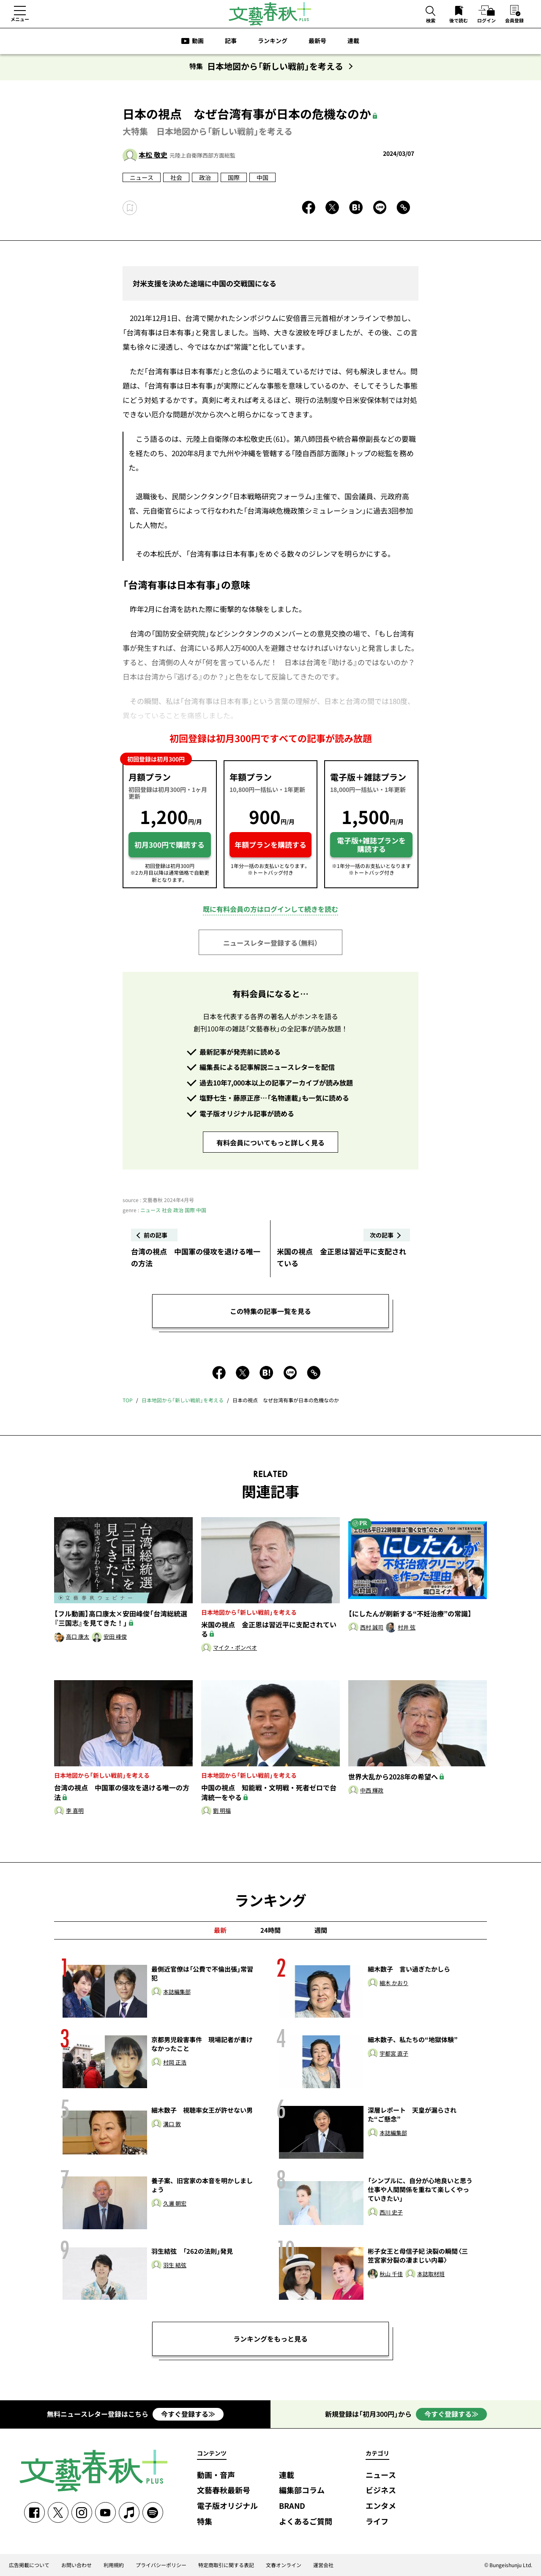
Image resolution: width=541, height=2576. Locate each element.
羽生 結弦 (174, 2265)
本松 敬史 (153, 155)
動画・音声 (216, 2475)
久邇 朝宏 (174, 2204)
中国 (262, 177)
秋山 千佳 (391, 2274)
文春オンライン (283, 2565)
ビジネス (381, 2490)
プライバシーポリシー (161, 2565)
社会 (176, 177)
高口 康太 (77, 1637)
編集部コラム (302, 2490)
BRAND (292, 2506)
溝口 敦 (172, 2124)
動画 (198, 40)
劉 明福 (222, 1811)
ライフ (377, 2521)
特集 (204, 2521)
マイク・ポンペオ (235, 1648)
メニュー (20, 19)
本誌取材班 (431, 2274)
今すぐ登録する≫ (188, 2414)
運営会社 (323, 2565)
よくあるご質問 (305, 2521)
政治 (205, 177)
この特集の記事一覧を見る (270, 1311)
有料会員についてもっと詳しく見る (270, 1142)
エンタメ (381, 2506)
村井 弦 (406, 1627)
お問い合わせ (76, 2565)
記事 (231, 40)
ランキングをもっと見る (270, 2339)
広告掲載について (29, 2565)
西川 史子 (391, 2212)
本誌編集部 (177, 1992)
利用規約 (114, 2565)
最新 (220, 1930)
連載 (353, 40)
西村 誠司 (371, 1627)
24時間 (270, 1930)
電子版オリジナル (227, 2506)
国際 (234, 177)
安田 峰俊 (115, 1637)
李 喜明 (75, 1811)
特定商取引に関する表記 (226, 2565)
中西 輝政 (371, 1790)
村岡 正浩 (174, 2062)
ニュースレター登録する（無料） (270, 943)
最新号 (317, 40)
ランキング (272, 40)
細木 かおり (394, 1983)
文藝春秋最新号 (223, 2490)
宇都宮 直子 (394, 2054)
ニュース (141, 177)
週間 (320, 1930)
